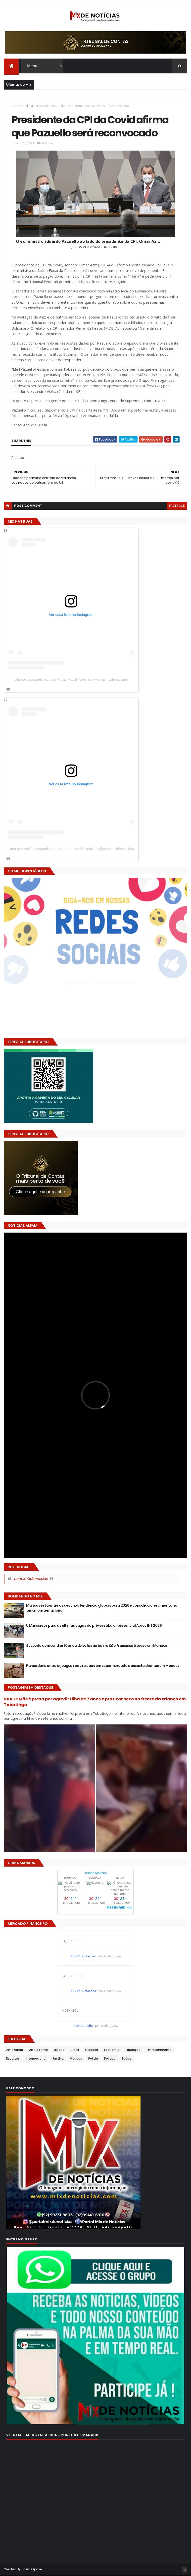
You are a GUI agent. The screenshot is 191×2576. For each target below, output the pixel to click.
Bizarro (59, 2050)
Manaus (76, 2058)
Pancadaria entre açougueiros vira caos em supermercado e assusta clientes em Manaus (102, 1665)
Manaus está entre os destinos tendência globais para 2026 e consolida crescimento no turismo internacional (101, 1608)
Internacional (36, 2058)
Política (28, 106)
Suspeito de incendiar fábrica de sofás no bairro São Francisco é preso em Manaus (96, 1645)
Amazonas (14, 2050)
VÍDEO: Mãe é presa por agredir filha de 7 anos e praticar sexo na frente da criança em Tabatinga (95, 1702)
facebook (177, 506)
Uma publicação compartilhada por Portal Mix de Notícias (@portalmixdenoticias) (71, 849)
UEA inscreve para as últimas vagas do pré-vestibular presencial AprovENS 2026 (94, 1625)
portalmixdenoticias (31, 1578)
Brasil (75, 2050)
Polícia (93, 2058)
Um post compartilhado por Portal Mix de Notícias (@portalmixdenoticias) (71, 679)
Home (15, 106)
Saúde (126, 2058)
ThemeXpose (31, 2569)
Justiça (58, 2058)
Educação (133, 2050)
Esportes (13, 2058)
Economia (111, 2050)
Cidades (91, 2050)
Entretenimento (159, 2050)
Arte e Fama (38, 2050)
